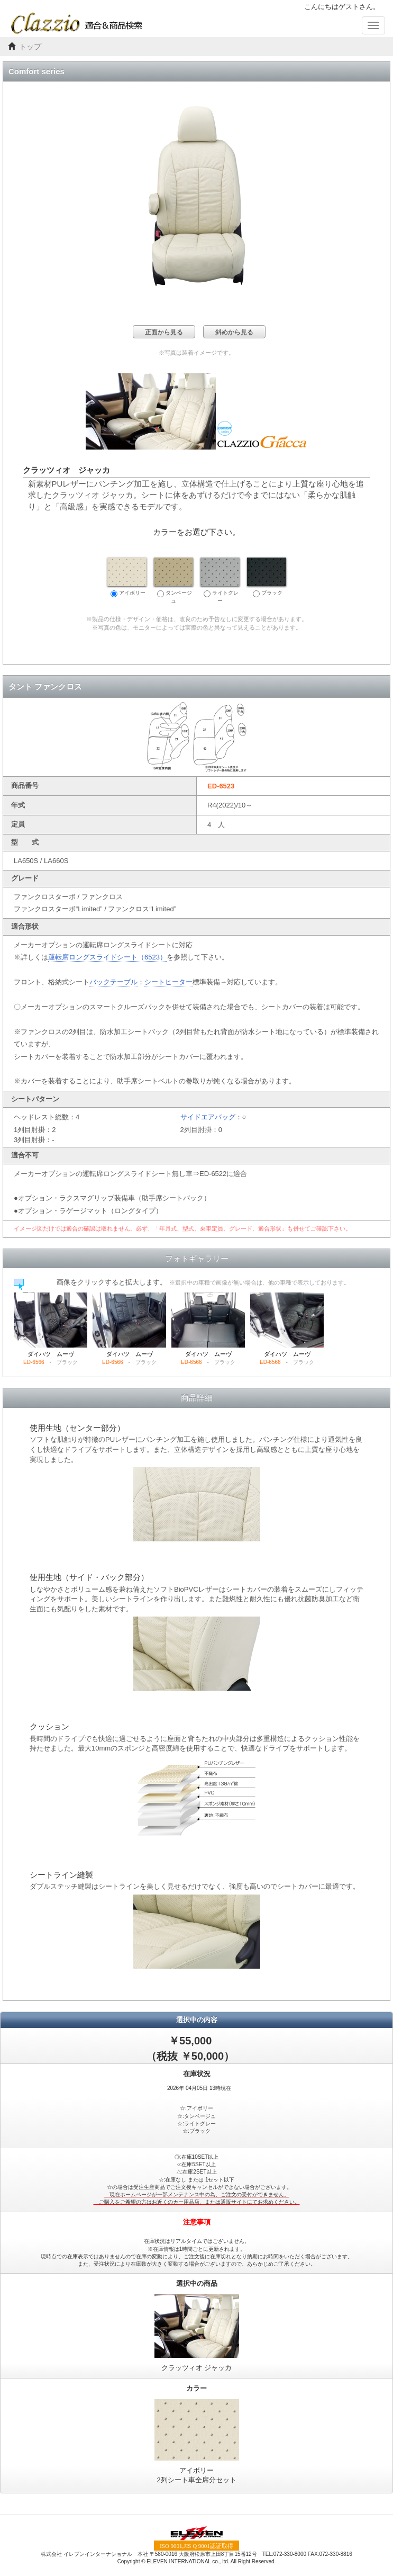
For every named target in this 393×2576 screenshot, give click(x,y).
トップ (30, 47)
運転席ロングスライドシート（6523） (107, 957)
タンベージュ (173, 580)
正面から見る (164, 332)
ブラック (266, 577)
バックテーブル (113, 982)
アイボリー (127, 577)
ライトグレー (220, 580)
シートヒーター (168, 982)
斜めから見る (234, 332)
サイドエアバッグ (207, 1117)
